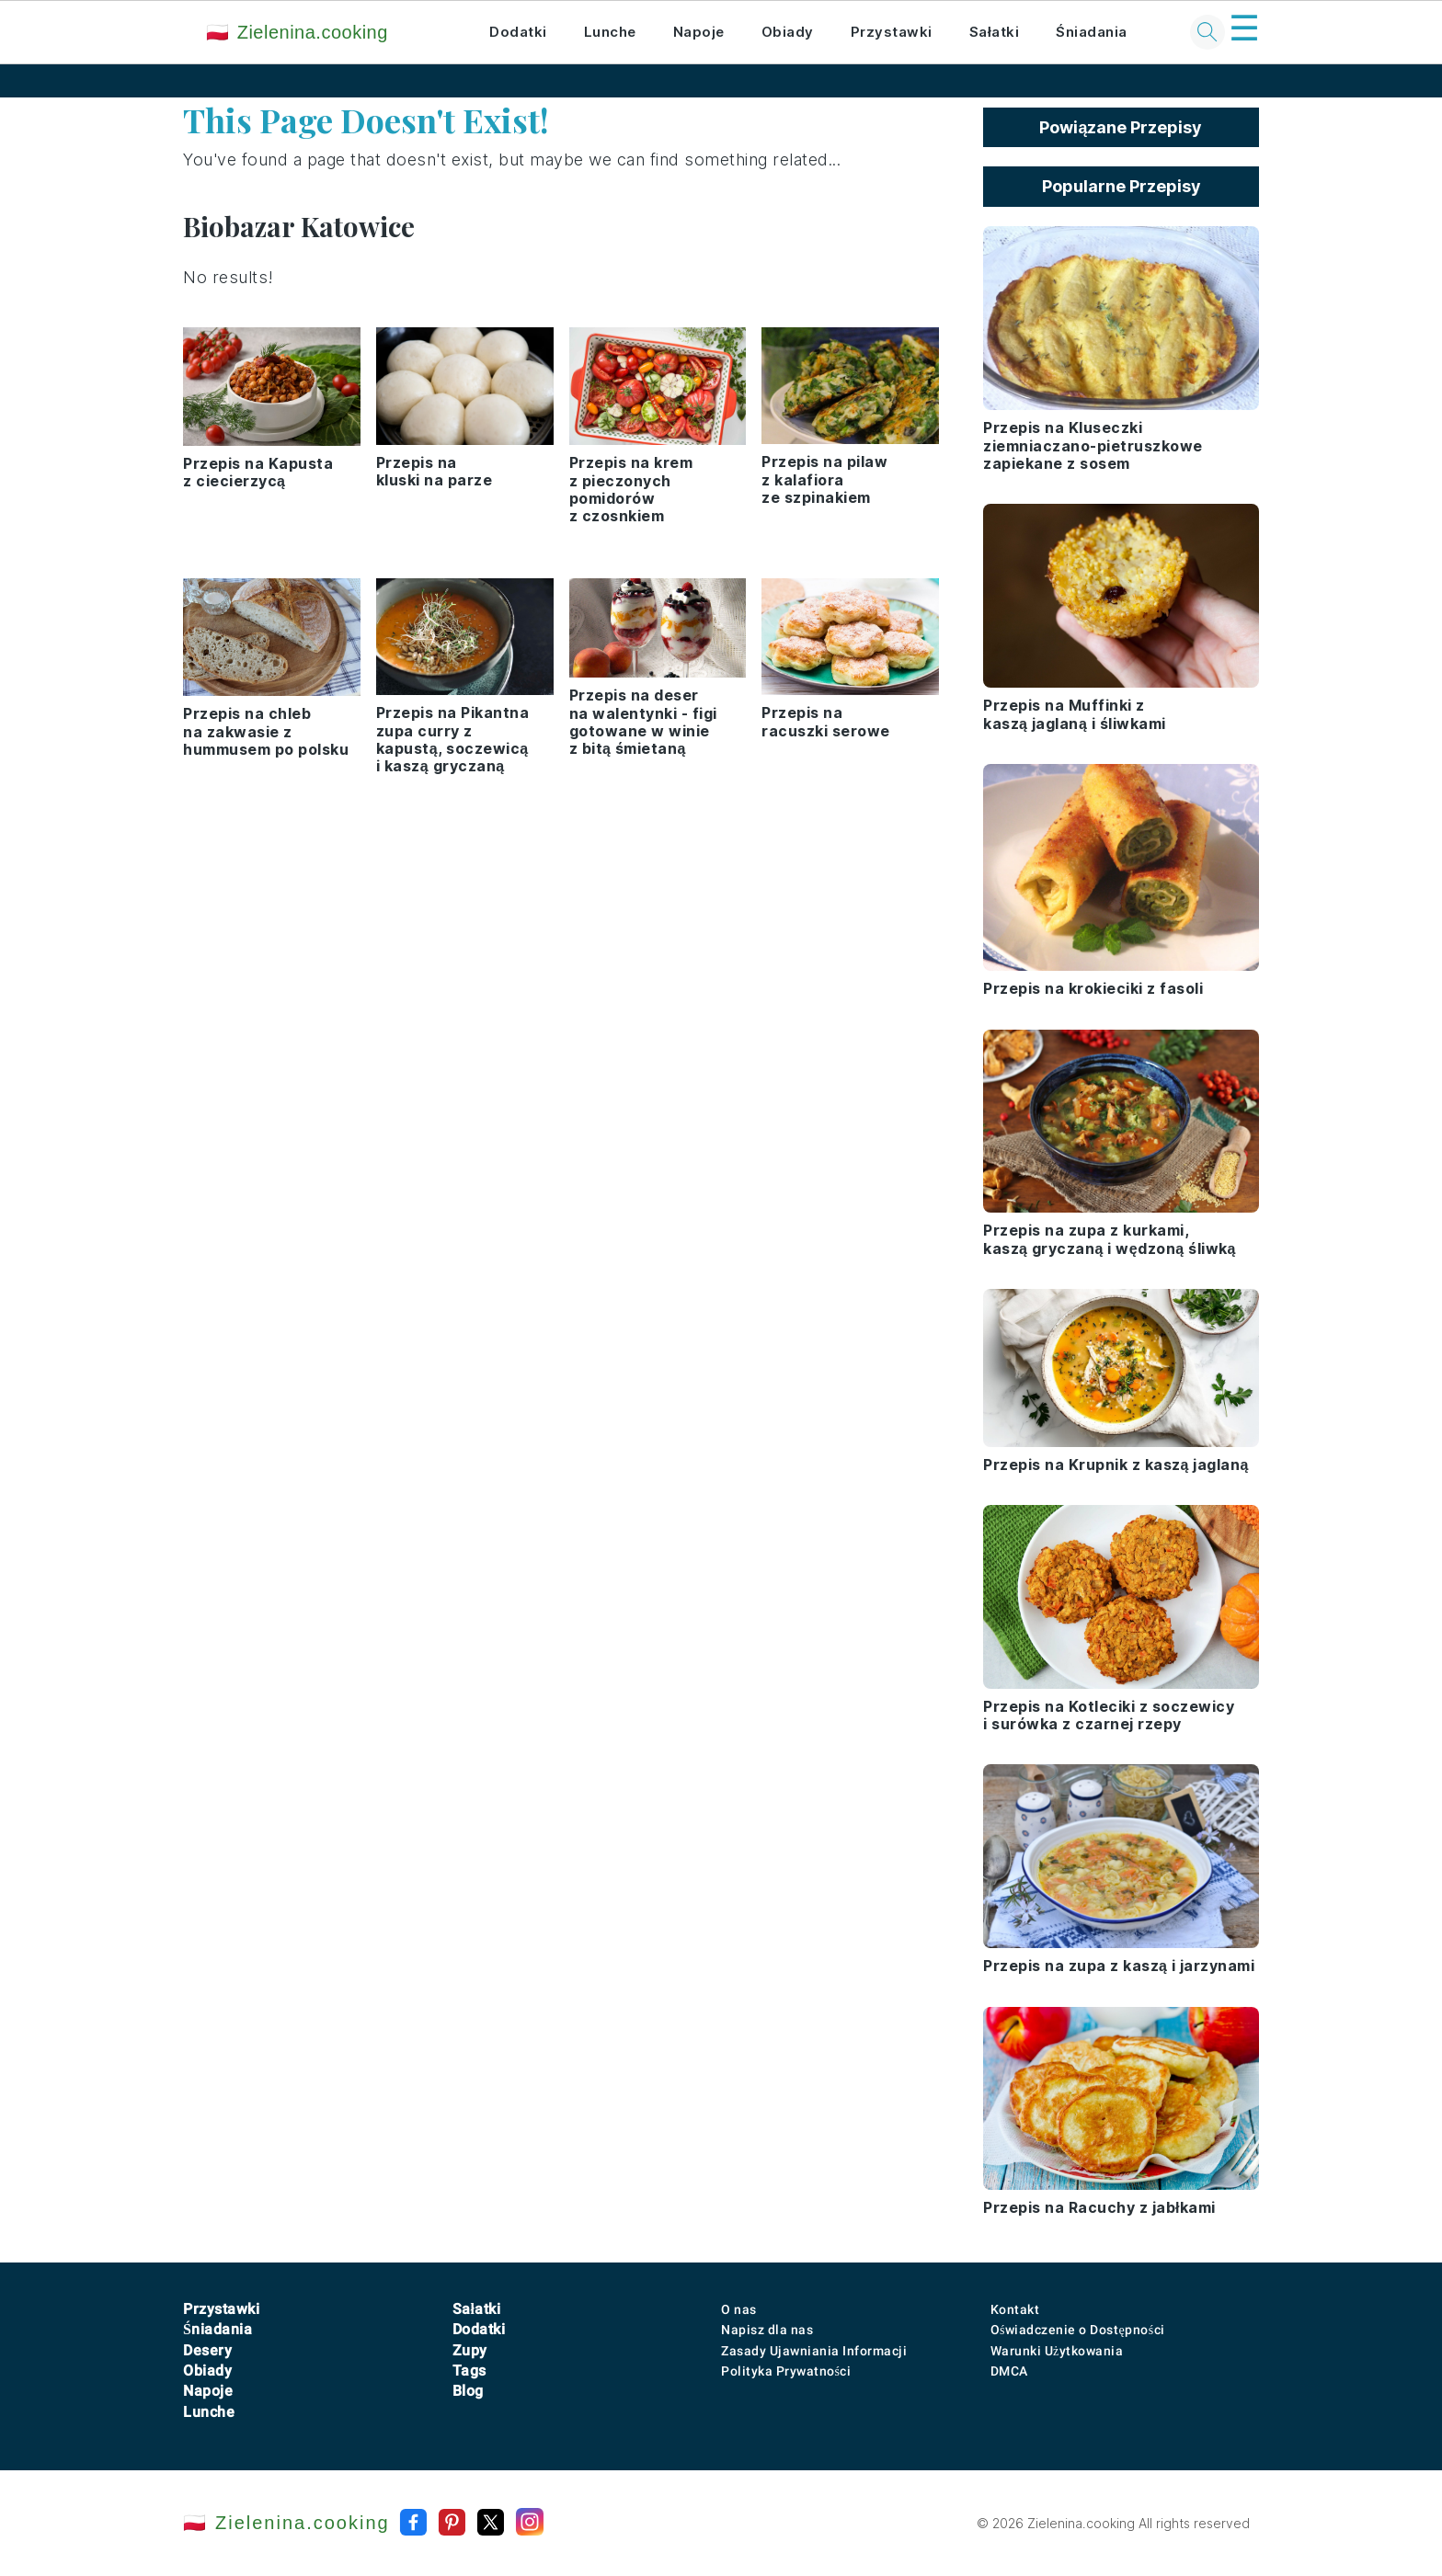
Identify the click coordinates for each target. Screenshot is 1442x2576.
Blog (468, 2390)
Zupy (469, 2350)
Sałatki (994, 31)
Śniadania (1091, 31)
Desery (207, 2350)
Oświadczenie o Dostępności (1077, 2329)
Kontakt (1015, 2309)
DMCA (1009, 2371)
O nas (739, 2309)
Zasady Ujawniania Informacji (814, 2350)
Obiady (787, 31)
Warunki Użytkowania (1057, 2350)
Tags (469, 2370)
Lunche (610, 31)
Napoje (699, 31)
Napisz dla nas (767, 2329)
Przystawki (892, 31)
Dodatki (518, 31)
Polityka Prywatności (786, 2371)
